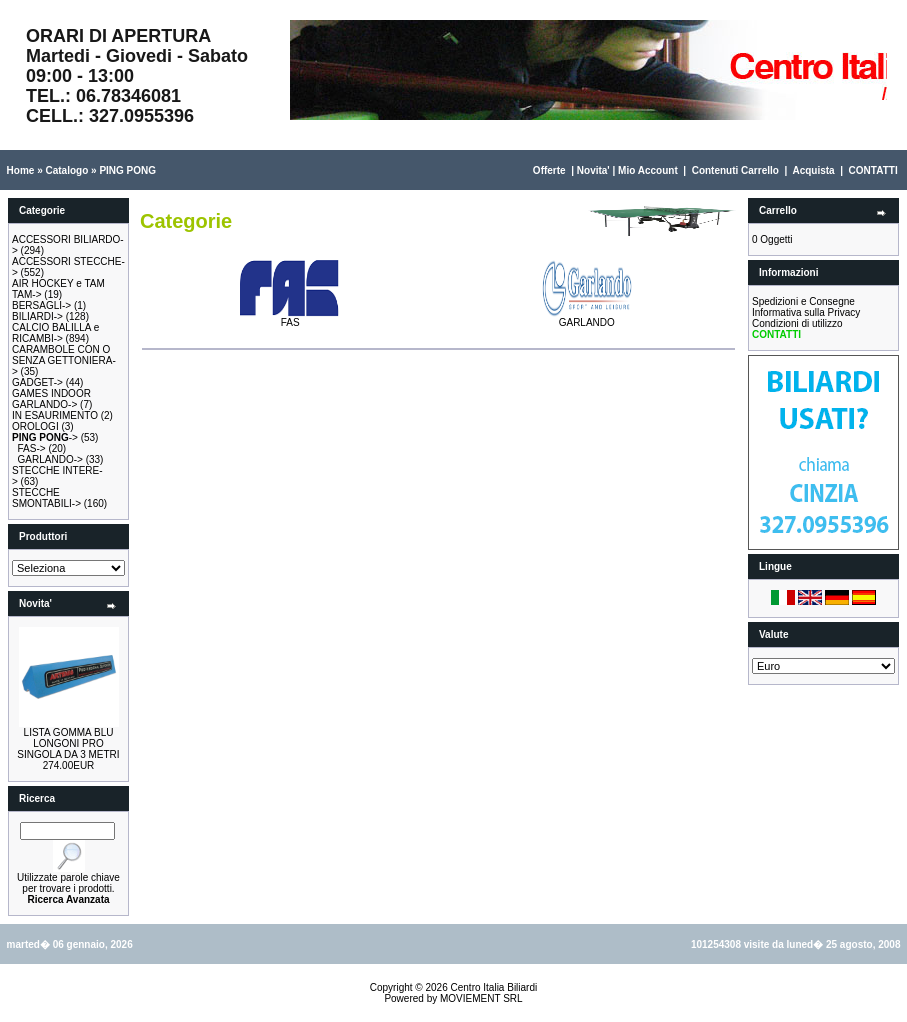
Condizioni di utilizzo (797, 323)
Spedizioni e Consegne (803, 301)
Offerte (549, 170)
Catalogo (66, 170)
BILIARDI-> (37, 316)
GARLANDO (587, 318)
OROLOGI (35, 426)
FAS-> (32, 448)
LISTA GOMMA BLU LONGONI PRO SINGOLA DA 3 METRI (68, 743)
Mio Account (648, 170)
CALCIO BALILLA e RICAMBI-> (55, 333)
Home (21, 170)
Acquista (813, 170)
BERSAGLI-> (41, 305)
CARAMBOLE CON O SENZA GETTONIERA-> (64, 360)
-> (45, 437)
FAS (290, 318)
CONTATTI (873, 170)
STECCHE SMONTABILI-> (46, 498)
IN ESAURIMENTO (55, 415)
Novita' (593, 170)
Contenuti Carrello (735, 170)
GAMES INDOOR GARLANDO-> (51, 399)
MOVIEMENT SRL (481, 998)
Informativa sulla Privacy (806, 312)
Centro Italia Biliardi (494, 987)
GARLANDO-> (50, 459)
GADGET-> (37, 382)
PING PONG (127, 170)
